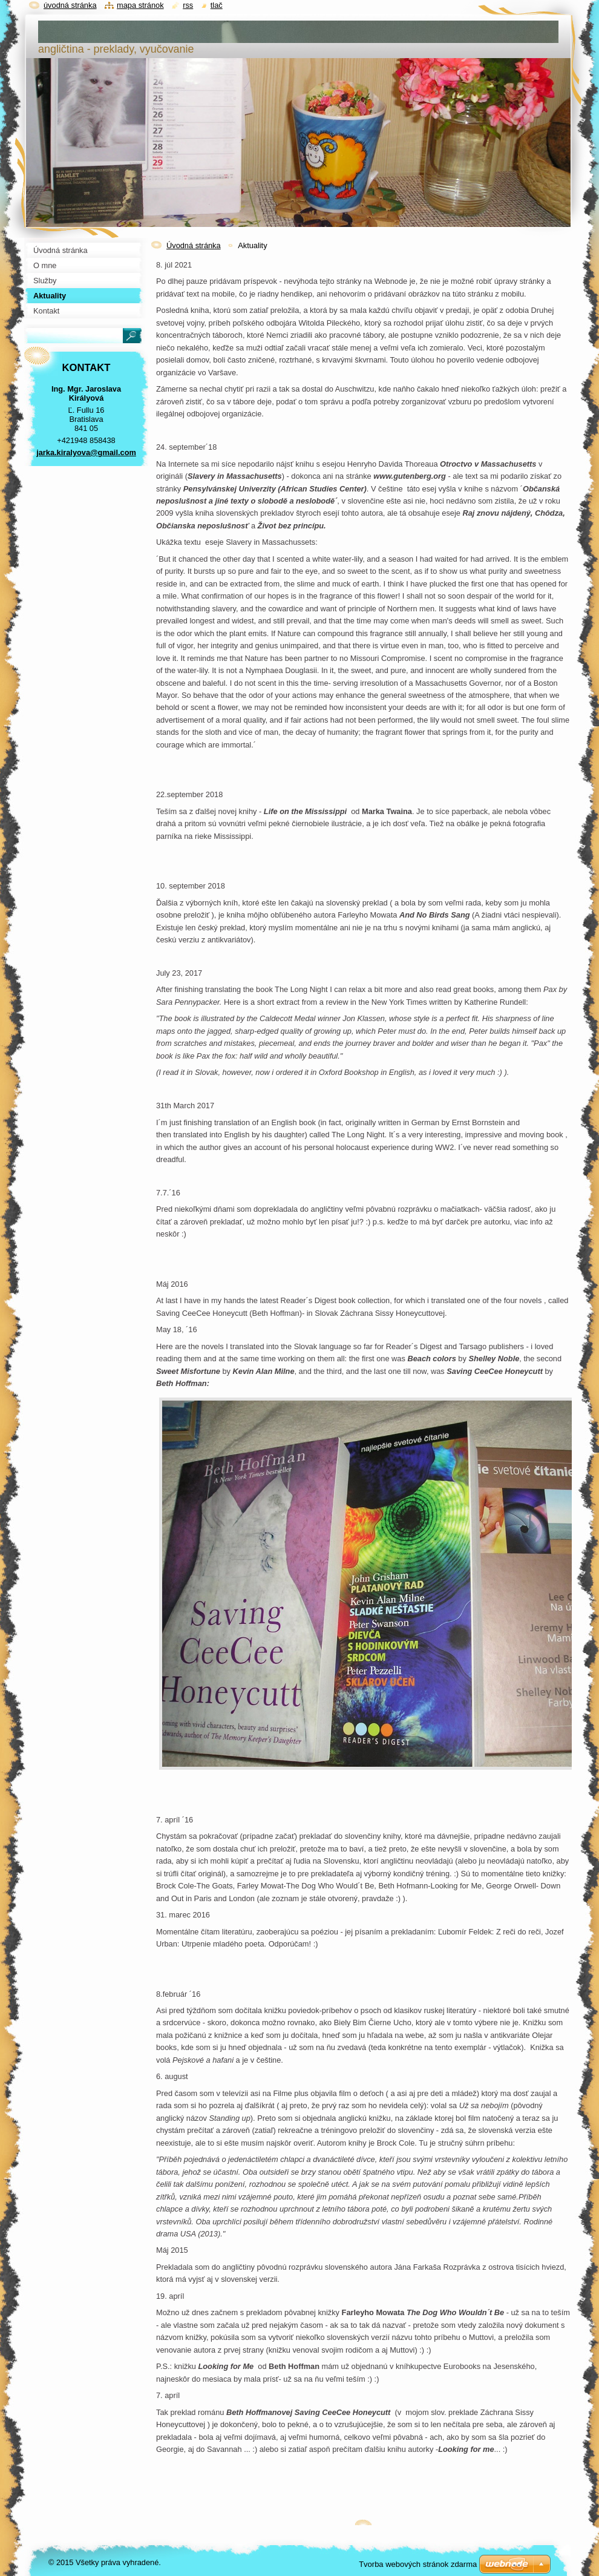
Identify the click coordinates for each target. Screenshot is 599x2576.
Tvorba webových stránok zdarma (418, 2564)
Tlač (217, 5)
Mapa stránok (140, 5)
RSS (188, 5)
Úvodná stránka (193, 245)
